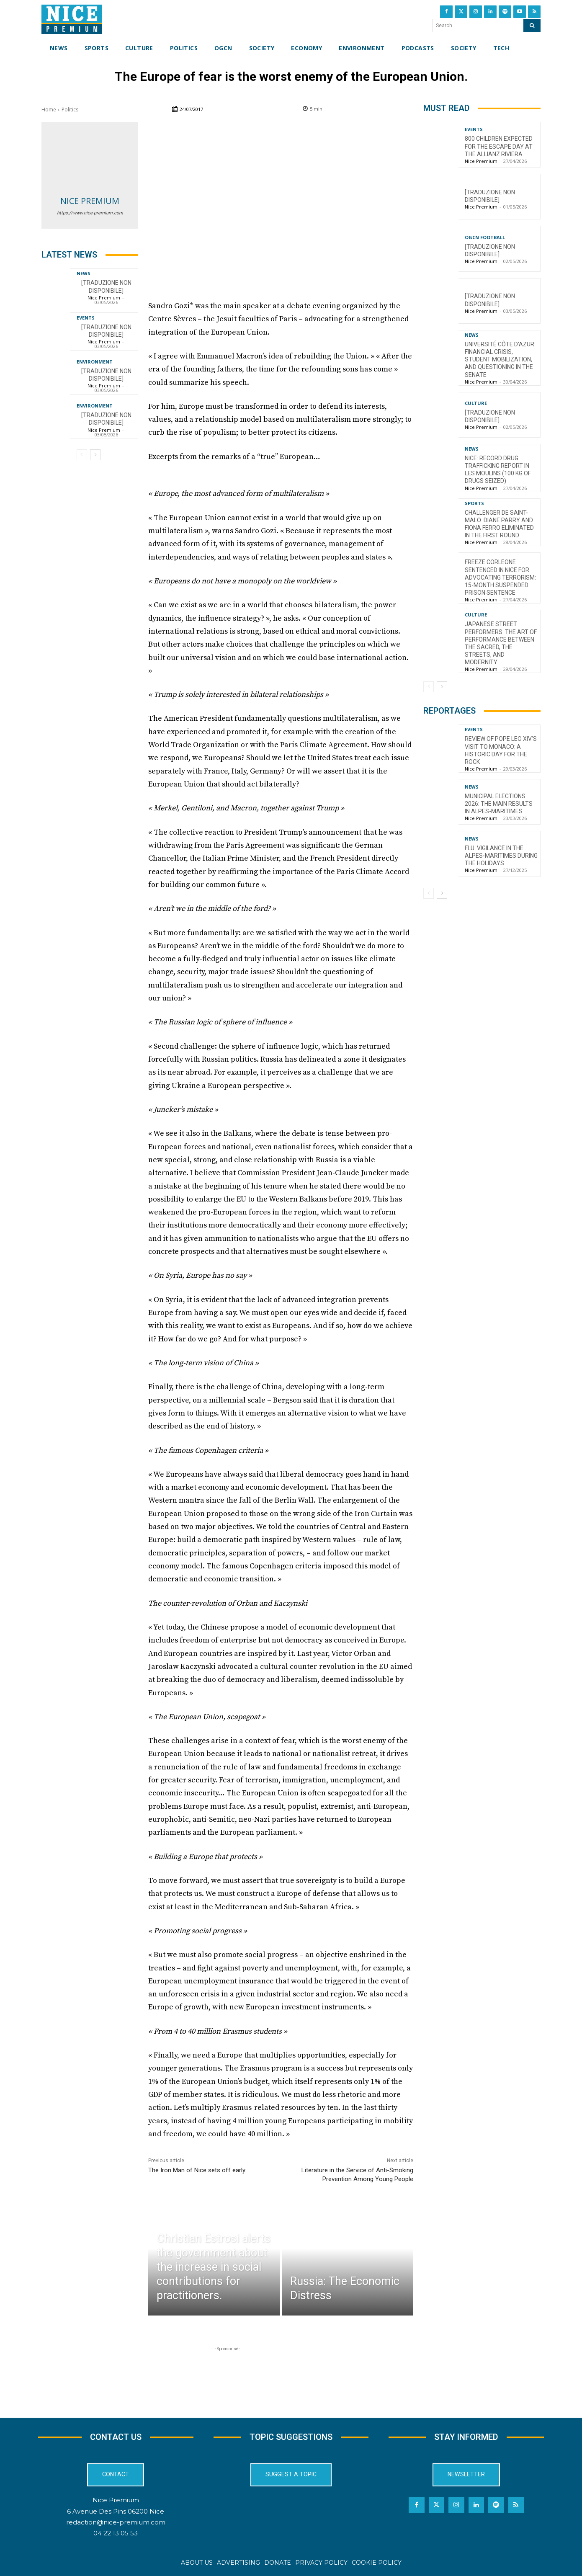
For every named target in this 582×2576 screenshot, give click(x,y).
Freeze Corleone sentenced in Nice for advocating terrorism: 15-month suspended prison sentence (500, 577)
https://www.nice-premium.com (90, 213)
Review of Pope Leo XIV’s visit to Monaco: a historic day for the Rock (501, 750)
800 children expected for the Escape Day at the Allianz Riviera (499, 146)
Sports (474, 503)
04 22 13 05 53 (115, 2533)
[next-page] (95, 454)
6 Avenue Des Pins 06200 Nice (115, 2511)
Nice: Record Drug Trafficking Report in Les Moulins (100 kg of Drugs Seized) (498, 470)
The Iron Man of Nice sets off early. (197, 2170)
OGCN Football (485, 237)
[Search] (532, 25)
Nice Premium (89, 200)
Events (86, 317)
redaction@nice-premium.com (115, 2522)
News (83, 273)
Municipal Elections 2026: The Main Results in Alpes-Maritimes (499, 804)
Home (48, 109)
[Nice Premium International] (71, 19)
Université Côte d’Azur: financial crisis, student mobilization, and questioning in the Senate (500, 359)
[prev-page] (82, 454)
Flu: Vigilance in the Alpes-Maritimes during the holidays (501, 855)
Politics (70, 109)
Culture (476, 403)
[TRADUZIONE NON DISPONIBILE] (106, 419)
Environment (95, 361)
